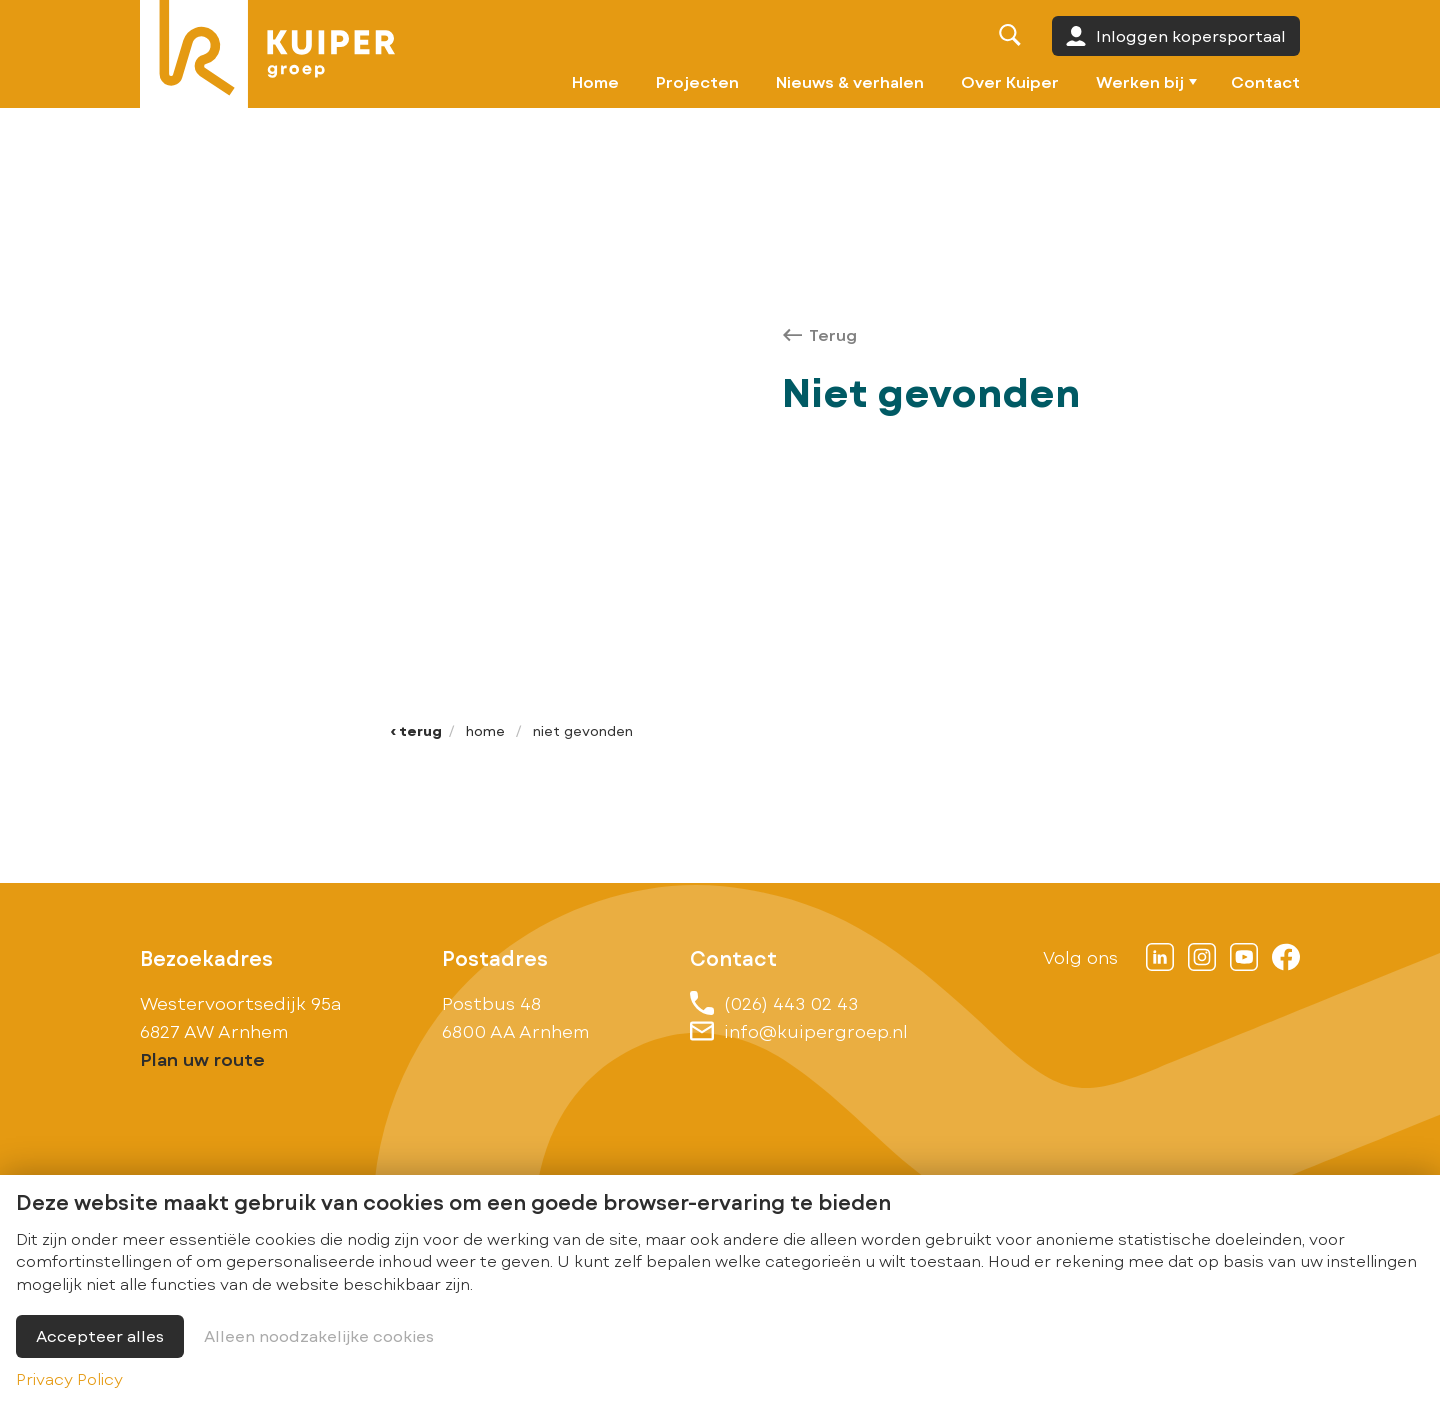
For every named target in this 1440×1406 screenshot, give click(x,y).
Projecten (697, 81)
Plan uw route (202, 1059)
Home (595, 81)
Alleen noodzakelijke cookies (319, 1335)
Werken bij (1140, 81)
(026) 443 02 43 (774, 1003)
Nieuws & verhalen (850, 81)
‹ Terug (416, 730)
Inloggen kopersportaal (1176, 36)
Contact (1265, 81)
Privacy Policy (69, 1378)
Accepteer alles (100, 1335)
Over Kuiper (1010, 81)
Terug (820, 334)
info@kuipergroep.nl (799, 1031)
